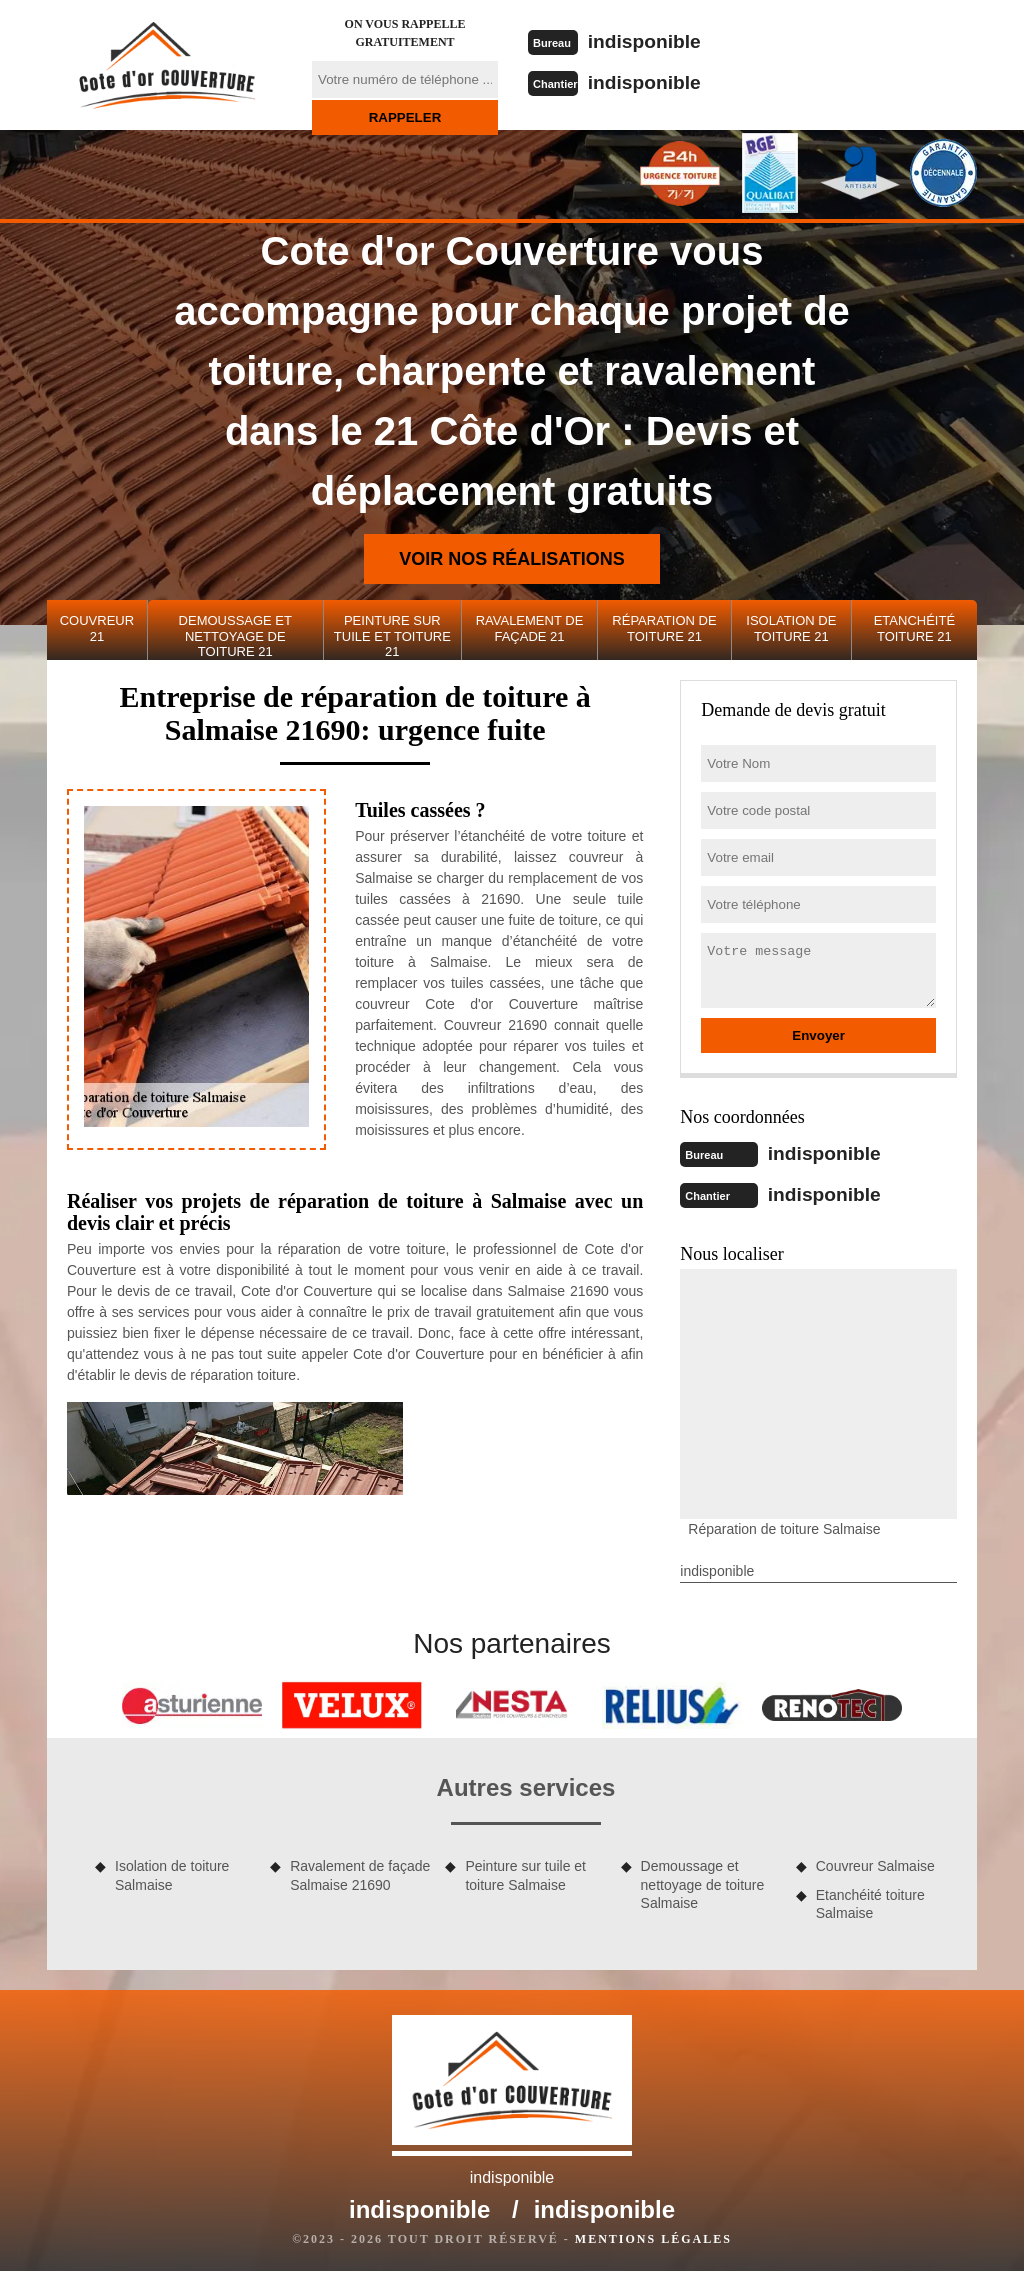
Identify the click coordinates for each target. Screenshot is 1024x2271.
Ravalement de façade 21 (530, 628)
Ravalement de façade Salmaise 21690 (360, 1873)
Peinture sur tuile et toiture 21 (392, 636)
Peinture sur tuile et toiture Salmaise (525, 1873)
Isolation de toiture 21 (791, 628)
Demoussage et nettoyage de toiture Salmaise (703, 1882)
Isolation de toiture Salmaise (172, 1873)
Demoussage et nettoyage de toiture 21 (235, 636)
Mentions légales (653, 2237)
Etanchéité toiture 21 (914, 628)
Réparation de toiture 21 (664, 628)
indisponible (648, 41)
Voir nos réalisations (512, 559)
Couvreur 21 (97, 628)
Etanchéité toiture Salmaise (870, 1902)
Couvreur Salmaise (875, 1864)
